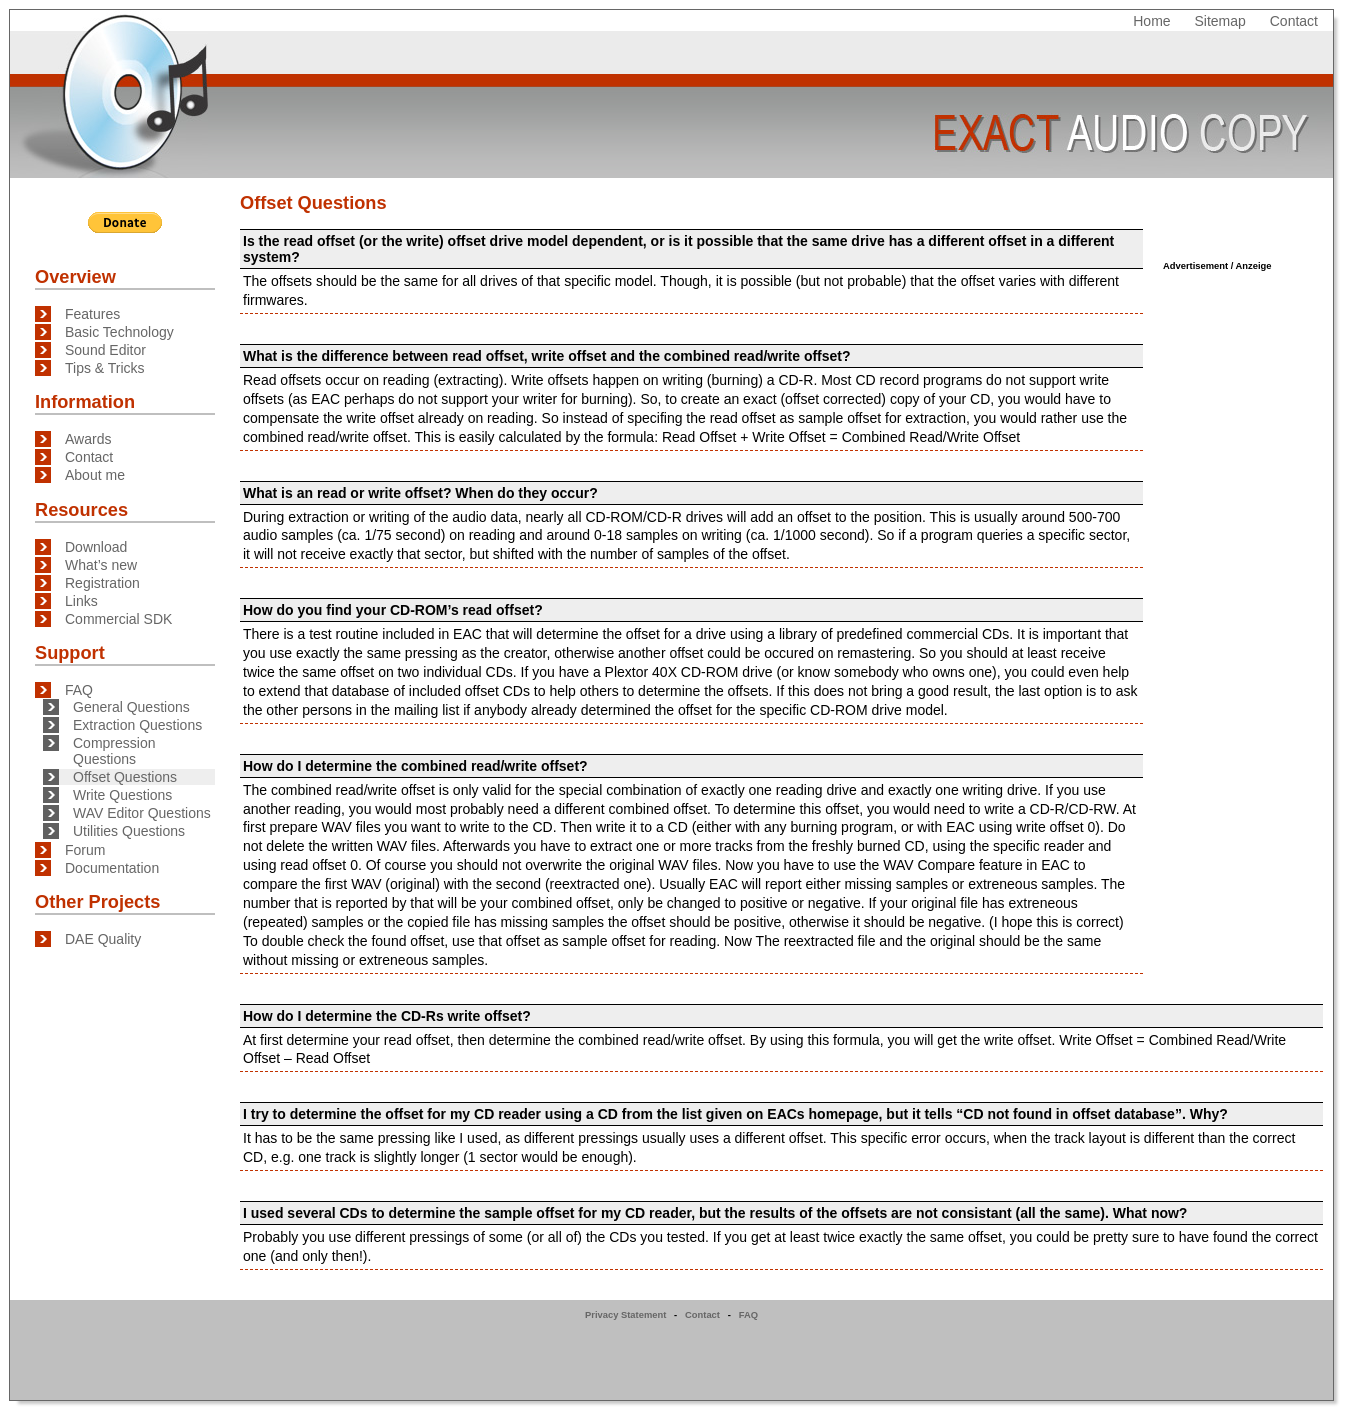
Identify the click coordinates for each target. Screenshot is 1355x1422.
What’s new (101, 565)
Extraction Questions (137, 725)
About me (95, 475)
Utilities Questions (129, 831)
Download (96, 547)
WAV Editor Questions (142, 813)
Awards (88, 439)
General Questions (131, 707)
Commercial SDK (118, 619)
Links (81, 601)
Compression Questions (114, 751)
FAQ (79, 690)
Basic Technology (119, 332)
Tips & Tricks (105, 368)
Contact (1294, 21)
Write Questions (122, 795)
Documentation (112, 868)
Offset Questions (125, 777)
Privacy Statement (625, 1315)
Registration (102, 583)
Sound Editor (105, 350)
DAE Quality (103, 939)
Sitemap (1220, 21)
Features (92, 314)
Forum (85, 850)
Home (1151, 21)
